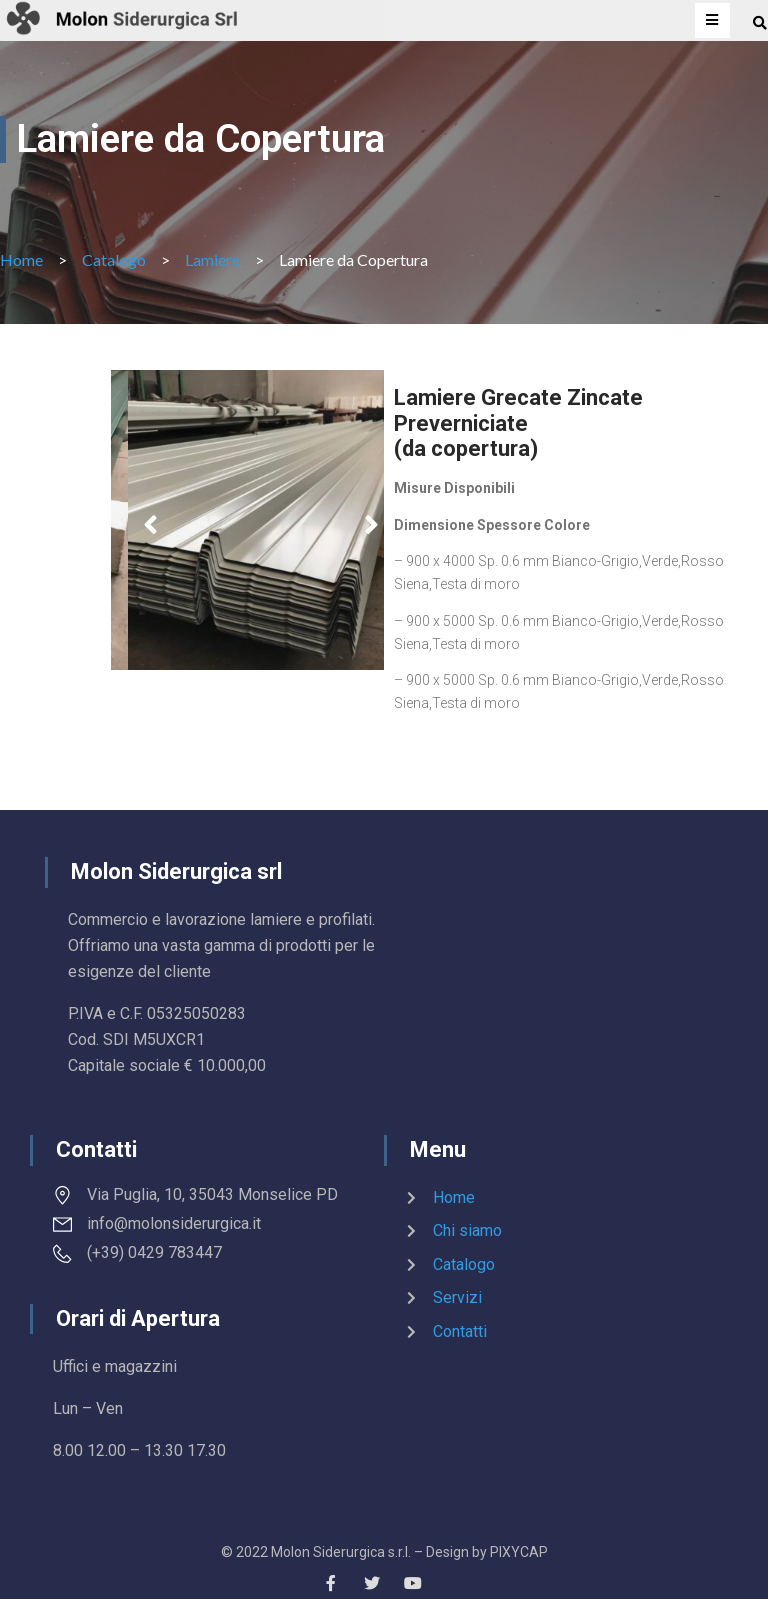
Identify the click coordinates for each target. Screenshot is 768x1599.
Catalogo (114, 259)
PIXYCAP (519, 1552)
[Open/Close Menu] (712, 20)
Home (21, 259)
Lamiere (212, 259)
